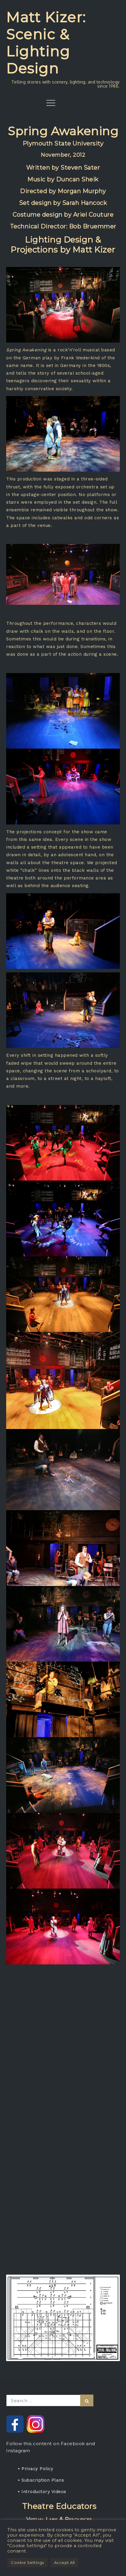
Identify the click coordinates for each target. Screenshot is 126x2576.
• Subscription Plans (41, 2480)
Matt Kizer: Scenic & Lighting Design (46, 43)
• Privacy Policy (35, 2468)
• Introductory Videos (42, 2491)
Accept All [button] (64, 2562)
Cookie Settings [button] (27, 2562)
